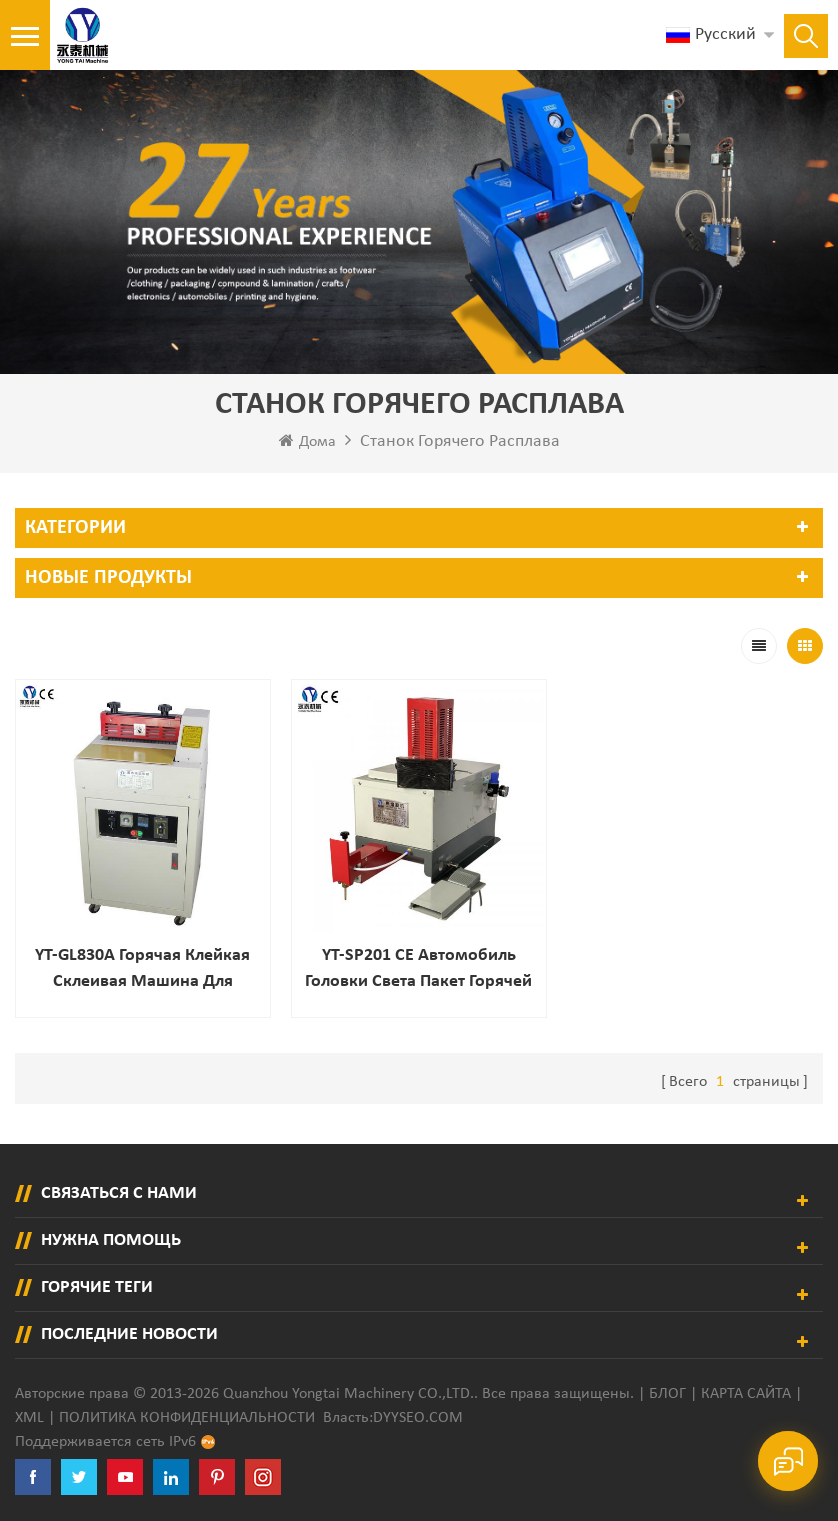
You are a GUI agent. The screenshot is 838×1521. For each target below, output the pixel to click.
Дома (307, 441)
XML (29, 1418)
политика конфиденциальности (187, 1418)
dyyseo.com (418, 1418)
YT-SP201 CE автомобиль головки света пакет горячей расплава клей (418, 970)
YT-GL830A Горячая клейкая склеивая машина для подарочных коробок (142, 970)
